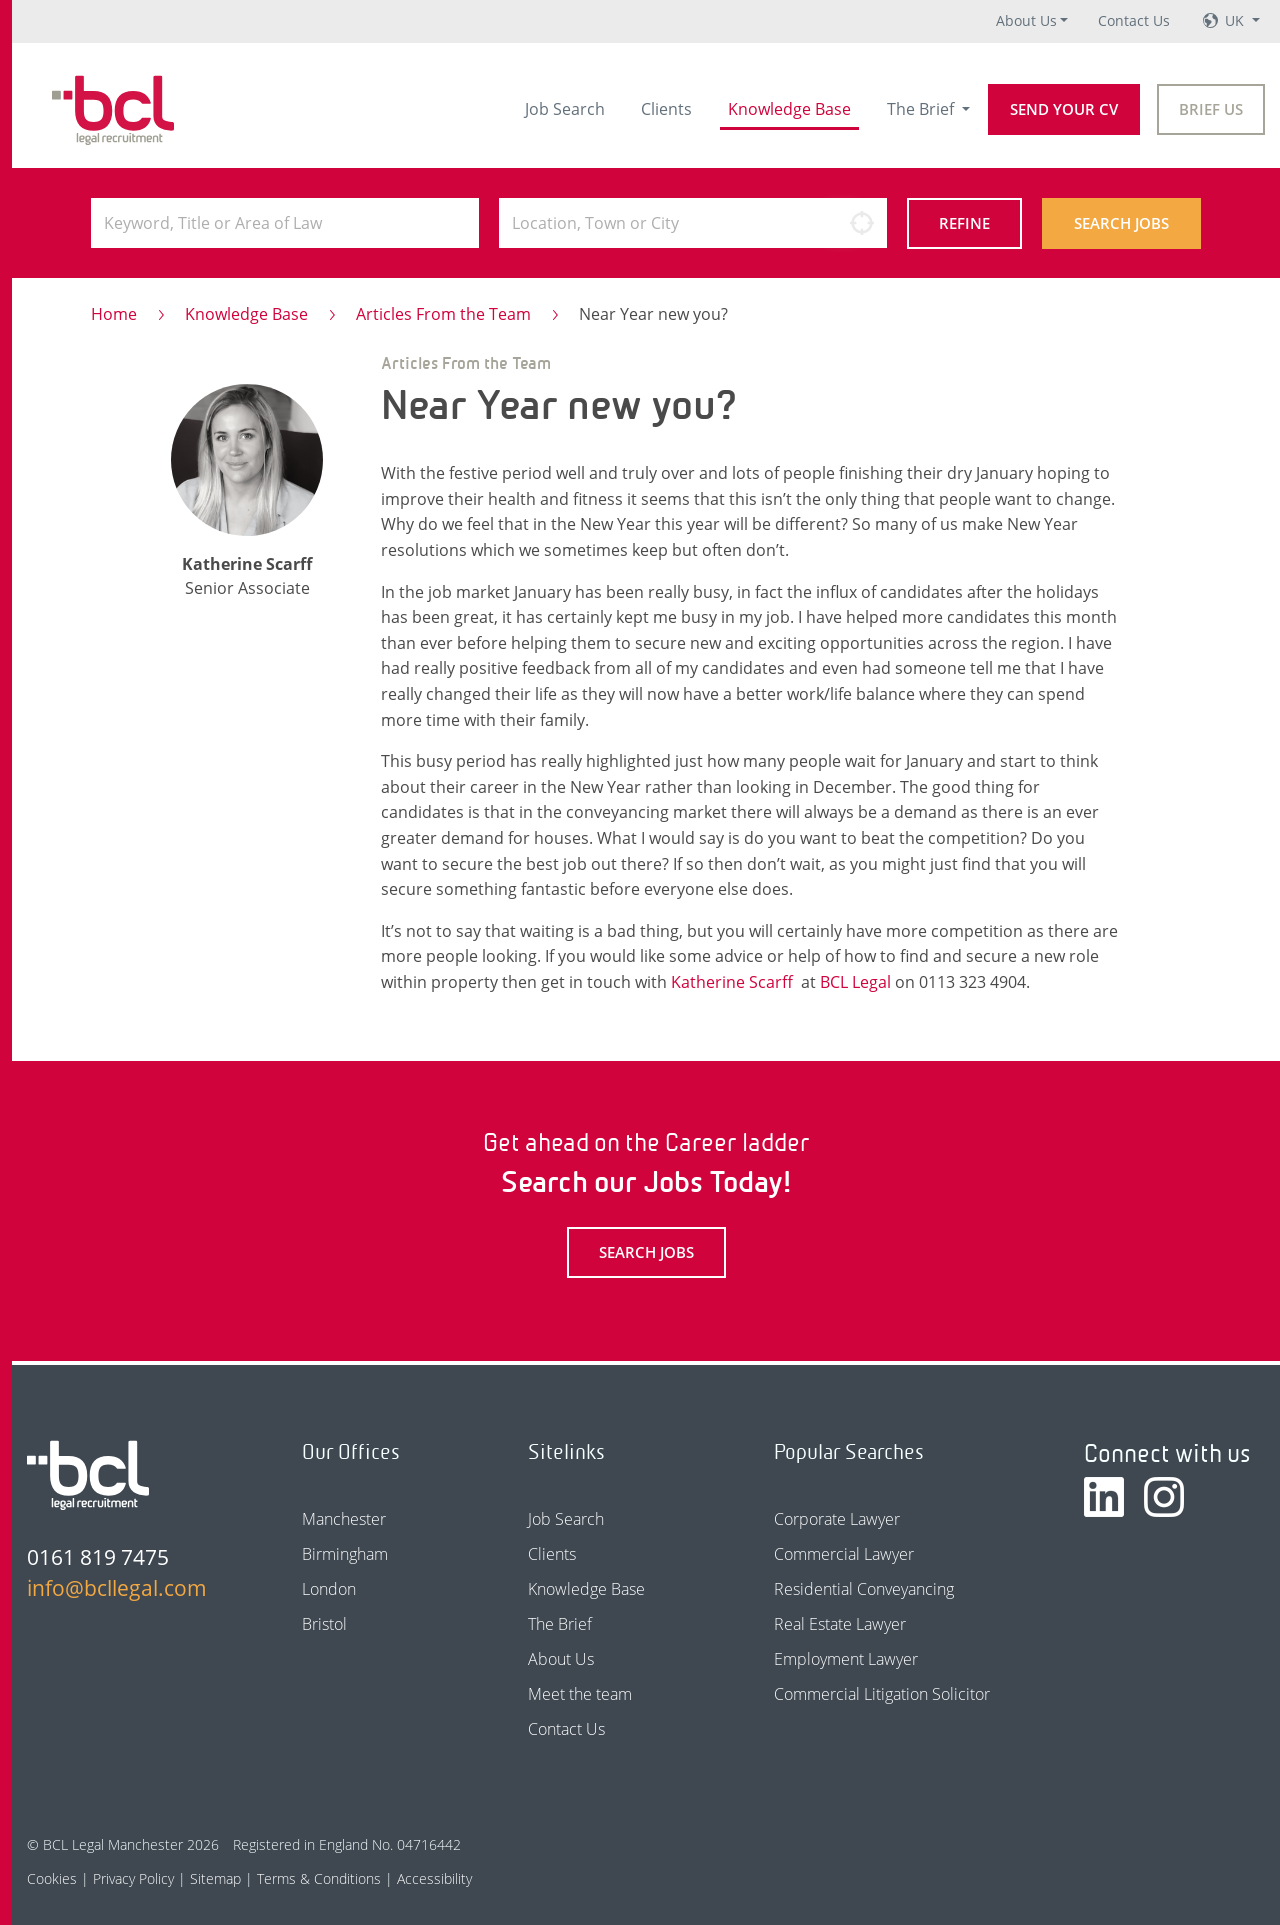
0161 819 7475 (98, 1557)
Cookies (52, 1878)
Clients (666, 109)
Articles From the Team (443, 314)
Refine (964, 223)
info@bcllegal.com (117, 1588)
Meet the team (580, 1694)
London (329, 1589)
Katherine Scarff (732, 982)
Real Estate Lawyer (840, 1624)
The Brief (922, 109)
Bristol (324, 1624)
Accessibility (434, 1878)
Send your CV (1064, 109)
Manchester (344, 1519)
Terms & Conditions (319, 1878)
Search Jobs (1121, 223)
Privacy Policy (133, 1878)
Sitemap (215, 1878)
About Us (1026, 20)
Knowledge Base (789, 109)
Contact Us (1134, 20)
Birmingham (345, 1554)
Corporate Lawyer (837, 1519)
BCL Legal (855, 982)
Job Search (565, 109)
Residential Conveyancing (864, 1589)
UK (1236, 20)
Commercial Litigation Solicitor (882, 1694)
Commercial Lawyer (844, 1554)
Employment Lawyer (846, 1659)
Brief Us (1211, 109)
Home (114, 314)
